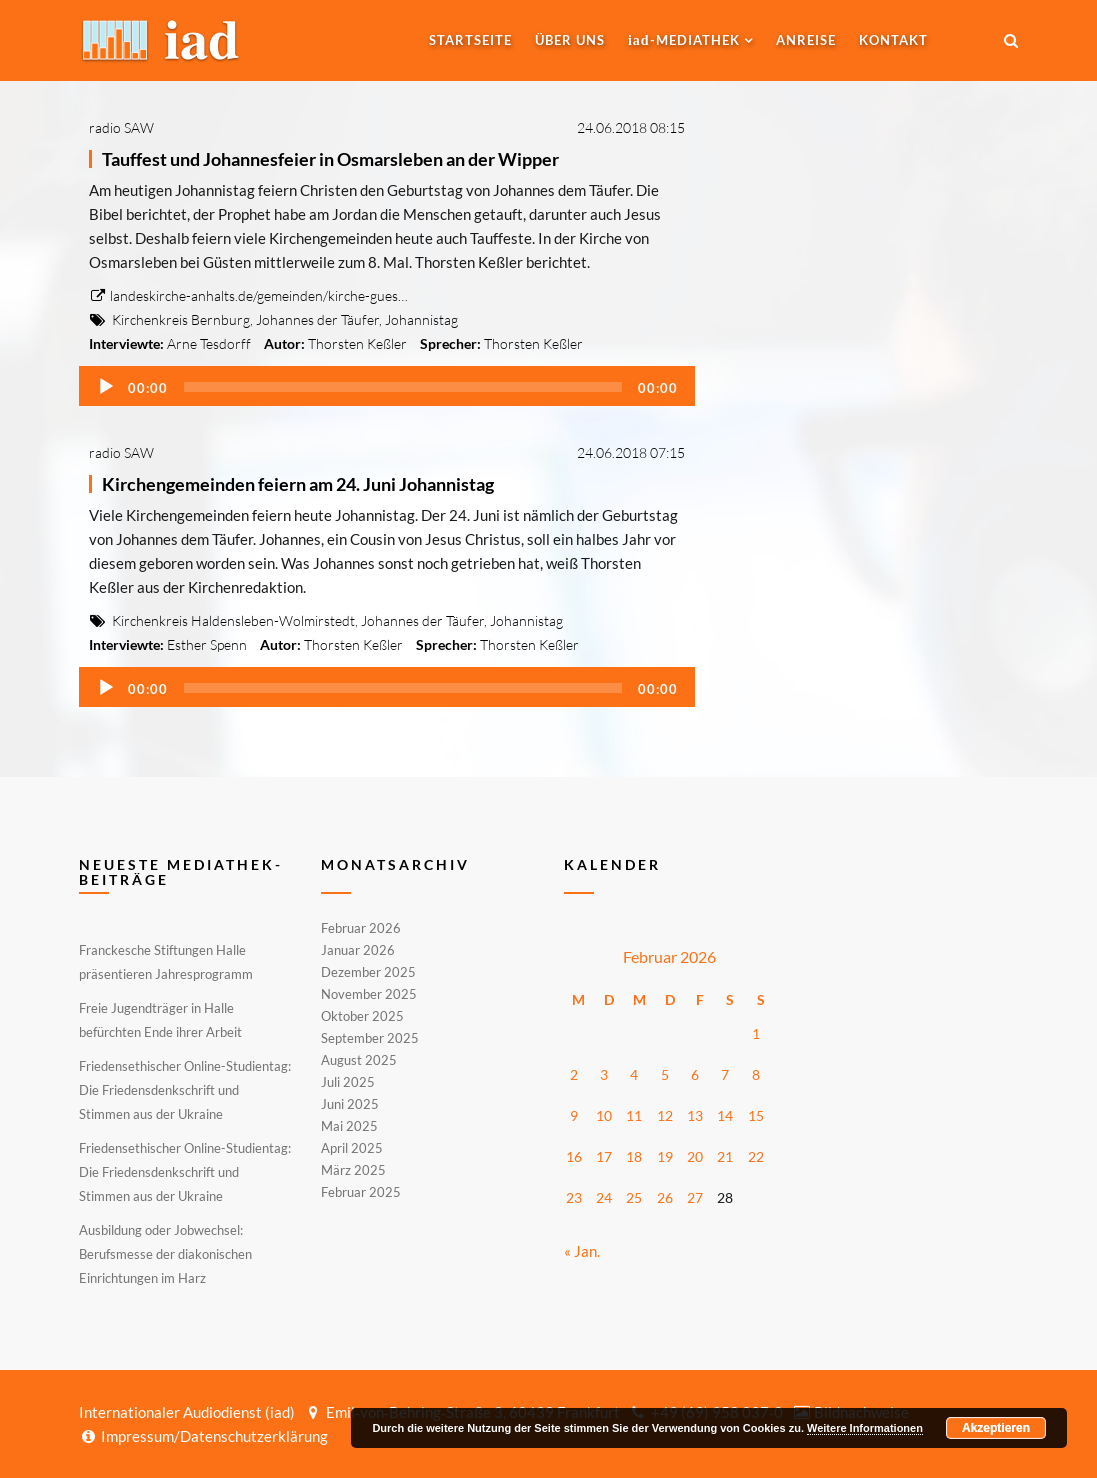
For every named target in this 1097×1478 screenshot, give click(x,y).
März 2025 (353, 1170)
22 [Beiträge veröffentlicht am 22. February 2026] (756, 1156)
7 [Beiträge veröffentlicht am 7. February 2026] (725, 1074)
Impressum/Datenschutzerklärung (203, 1436)
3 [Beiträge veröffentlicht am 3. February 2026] (604, 1074)
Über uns (570, 40)
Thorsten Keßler (357, 343)
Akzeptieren (996, 1428)
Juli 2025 (348, 1082)
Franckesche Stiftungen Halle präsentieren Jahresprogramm (166, 962)
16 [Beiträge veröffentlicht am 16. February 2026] (574, 1156)
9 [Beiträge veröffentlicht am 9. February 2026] (574, 1115)
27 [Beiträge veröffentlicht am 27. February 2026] (695, 1197)
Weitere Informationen (865, 1428)
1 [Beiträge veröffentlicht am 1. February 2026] (756, 1033)
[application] (387, 386)
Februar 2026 (361, 929)
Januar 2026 (358, 950)
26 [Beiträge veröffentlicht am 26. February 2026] (665, 1197)
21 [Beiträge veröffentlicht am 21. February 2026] (725, 1156)
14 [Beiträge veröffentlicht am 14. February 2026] (725, 1115)
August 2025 (359, 1060)
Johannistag (421, 319)
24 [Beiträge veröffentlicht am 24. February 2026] (604, 1197)
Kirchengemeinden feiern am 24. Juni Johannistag (298, 484)
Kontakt (893, 40)
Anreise (806, 40)
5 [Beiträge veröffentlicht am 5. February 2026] (665, 1074)
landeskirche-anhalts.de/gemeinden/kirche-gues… (248, 295)
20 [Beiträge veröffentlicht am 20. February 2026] (695, 1156)
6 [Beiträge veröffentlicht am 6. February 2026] (695, 1074)
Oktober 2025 (362, 1016)
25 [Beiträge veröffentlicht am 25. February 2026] (634, 1197)
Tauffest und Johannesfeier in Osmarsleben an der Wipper (330, 159)
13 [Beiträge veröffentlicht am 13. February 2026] (695, 1115)
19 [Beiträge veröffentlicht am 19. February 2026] (665, 1156)
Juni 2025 (350, 1104)
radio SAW (121, 127)
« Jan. (582, 1251)
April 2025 (352, 1148)
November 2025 (369, 994)
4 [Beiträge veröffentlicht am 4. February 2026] (634, 1074)
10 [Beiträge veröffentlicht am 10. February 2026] (604, 1115)
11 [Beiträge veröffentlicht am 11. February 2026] (634, 1115)
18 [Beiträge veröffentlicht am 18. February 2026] (634, 1156)
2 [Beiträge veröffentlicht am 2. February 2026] (574, 1074)
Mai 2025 (349, 1126)
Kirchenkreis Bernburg (181, 319)
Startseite (470, 40)
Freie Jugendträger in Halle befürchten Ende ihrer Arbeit (160, 1020)
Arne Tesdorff (209, 343)
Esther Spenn (207, 644)
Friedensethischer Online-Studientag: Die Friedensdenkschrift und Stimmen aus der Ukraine (185, 1090)
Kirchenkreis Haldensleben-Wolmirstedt (233, 620)
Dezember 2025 (368, 972)
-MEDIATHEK (684, 40)
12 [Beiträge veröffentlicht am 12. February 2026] (665, 1115)
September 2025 (370, 1038)
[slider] (403, 387)
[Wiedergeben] (106, 387)
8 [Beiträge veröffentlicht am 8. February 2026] (756, 1074)
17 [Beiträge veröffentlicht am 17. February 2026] (604, 1156)
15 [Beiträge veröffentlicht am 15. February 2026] (756, 1115)
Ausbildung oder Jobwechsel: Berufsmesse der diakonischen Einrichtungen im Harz (165, 1254)
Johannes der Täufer (317, 319)
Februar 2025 (361, 1191)
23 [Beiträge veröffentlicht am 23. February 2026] (574, 1197)
